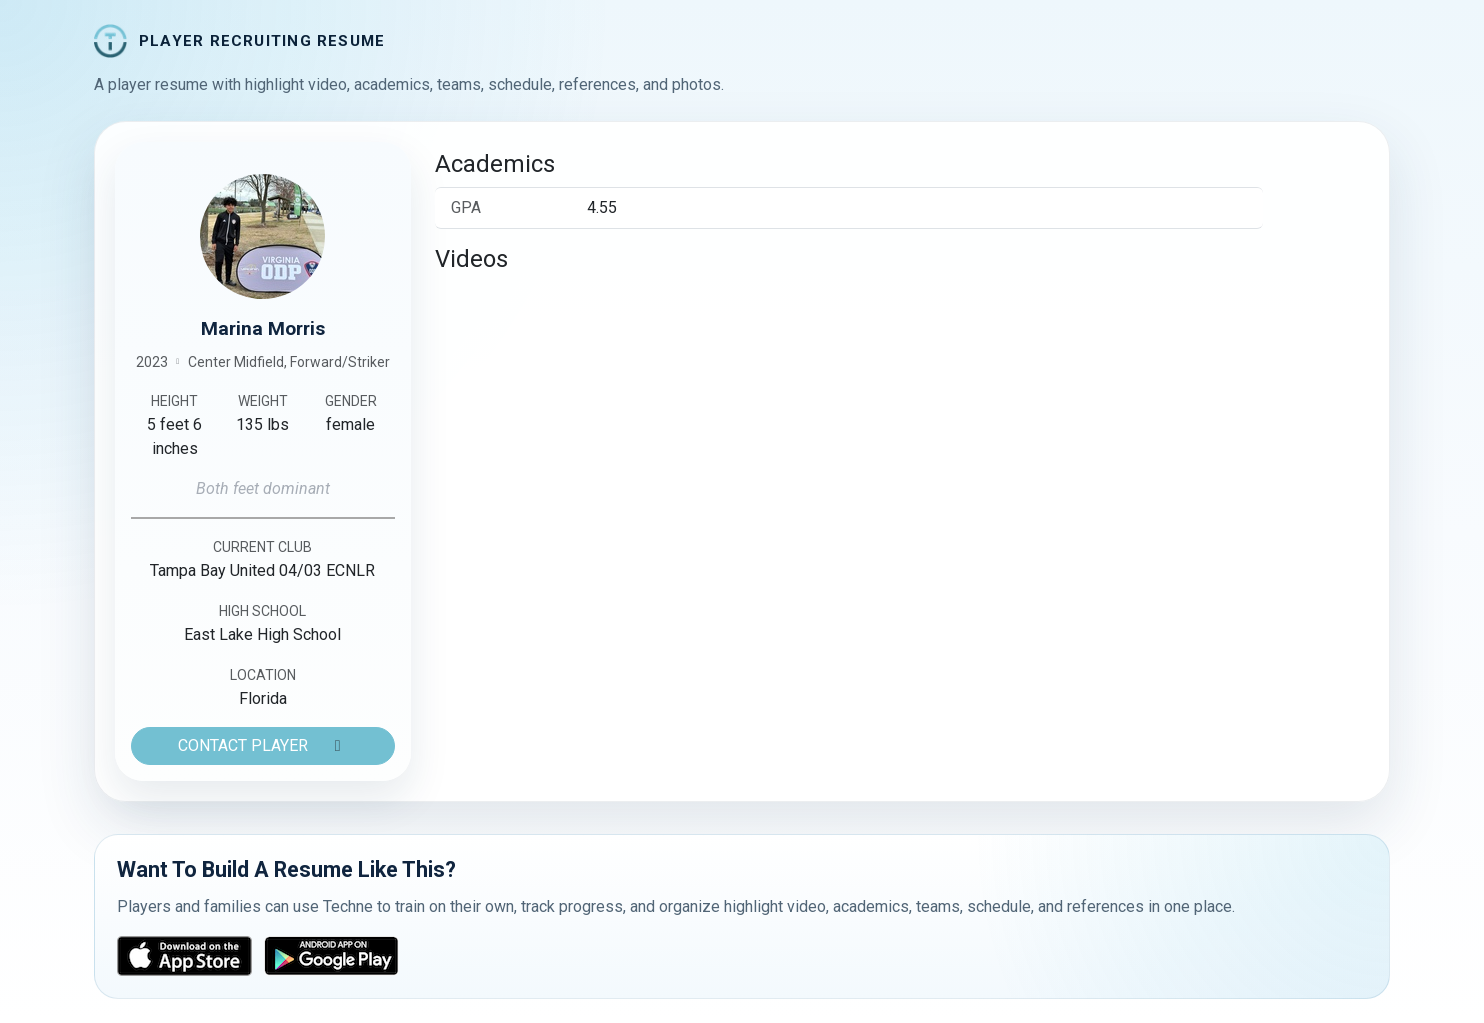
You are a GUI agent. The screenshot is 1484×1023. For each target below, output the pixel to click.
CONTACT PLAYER (263, 745)
